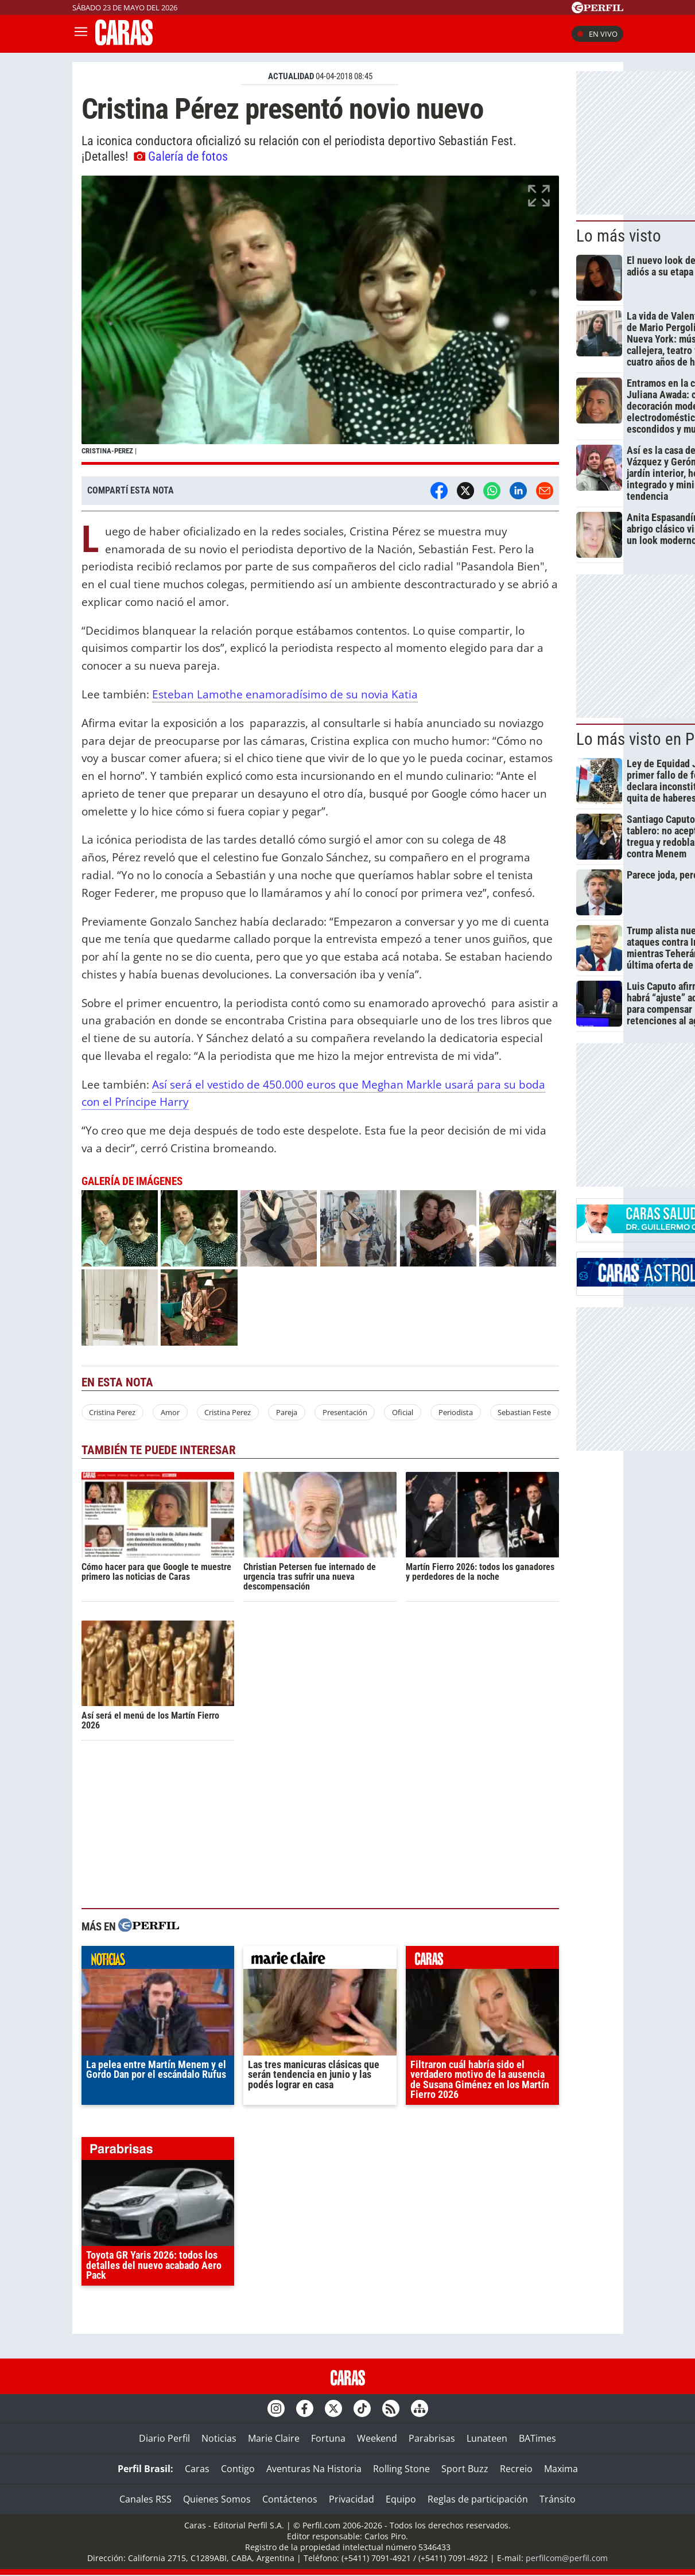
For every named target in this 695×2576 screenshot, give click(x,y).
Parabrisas (432, 2438)
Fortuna (328, 2438)
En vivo (597, 34)
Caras (197, 2468)
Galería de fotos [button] (181, 156)
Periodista (455, 1412)
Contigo (238, 2468)
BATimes (537, 2438)
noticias (158, 1960)
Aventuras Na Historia (314, 2468)
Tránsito (557, 2499)
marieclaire (320, 1960)
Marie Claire (274, 2438)
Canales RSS (145, 2499)
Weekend (377, 2438)
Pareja (286, 1412)
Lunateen (487, 2438)
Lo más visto (618, 236)
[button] (320, 320)
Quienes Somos (217, 2499)
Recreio (516, 2468)
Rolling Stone (401, 2468)
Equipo (401, 2499)
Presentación (345, 1412)
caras (482, 1960)
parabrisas (158, 2151)
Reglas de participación (478, 2499)
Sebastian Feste (524, 1412)
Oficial (402, 1412)
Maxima (561, 2468)
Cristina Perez (112, 1412)
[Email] (544, 490)
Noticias (218, 2438)
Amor (170, 1412)
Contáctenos (289, 2499)
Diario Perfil (164, 2438)
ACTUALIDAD (291, 76)
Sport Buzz (464, 2468)
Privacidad (351, 2499)
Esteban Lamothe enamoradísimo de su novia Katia (285, 694)
